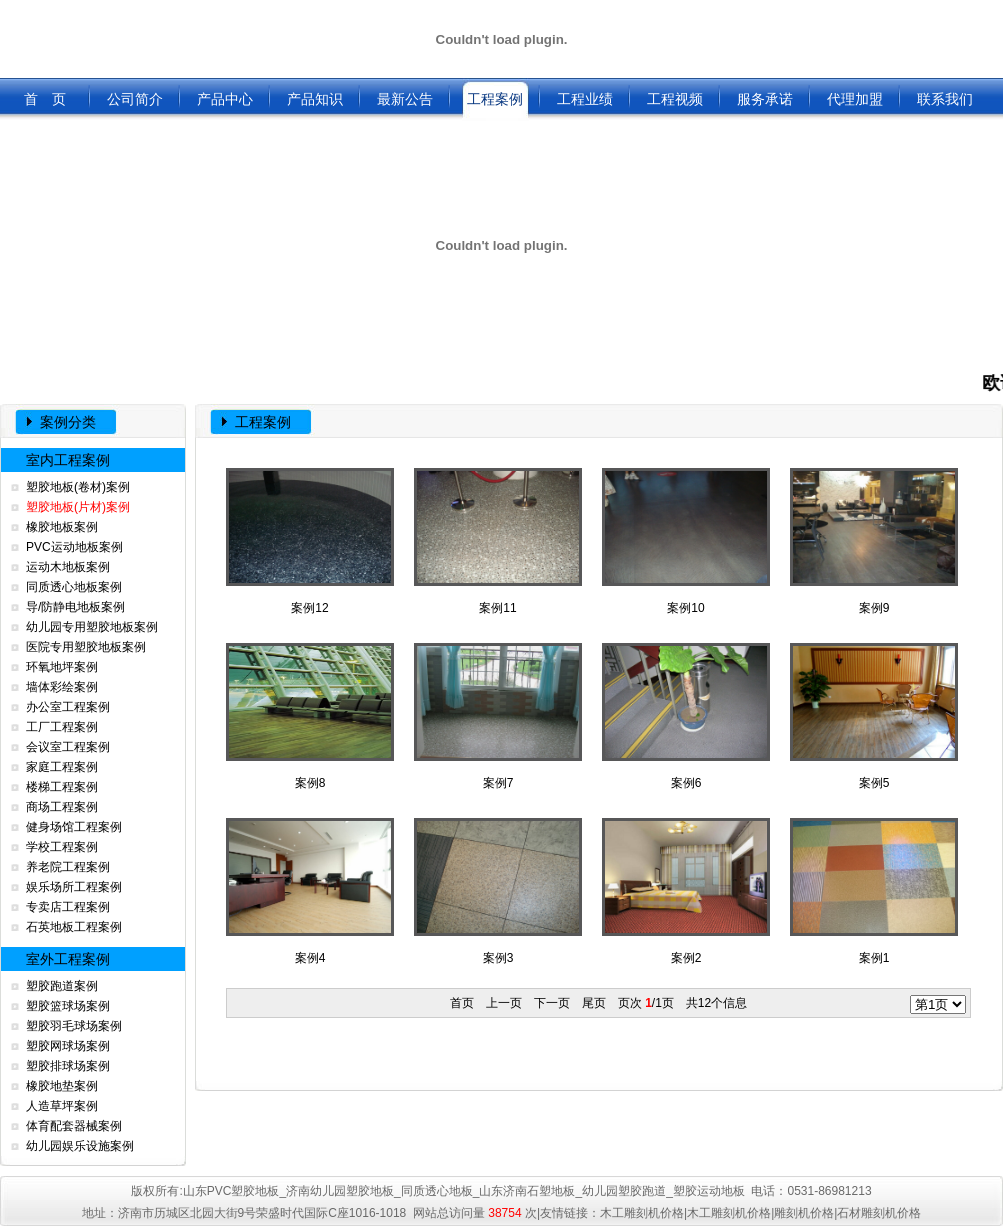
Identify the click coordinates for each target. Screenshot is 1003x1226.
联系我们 (945, 99)
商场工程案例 (62, 807)
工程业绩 (585, 99)
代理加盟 (855, 99)
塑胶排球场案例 (68, 1066)
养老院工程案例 (68, 867)
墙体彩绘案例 (62, 687)
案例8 (310, 716)
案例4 (310, 891)
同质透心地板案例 (74, 587)
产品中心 (225, 99)
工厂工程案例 (62, 727)
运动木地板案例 (68, 567)
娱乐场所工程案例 (74, 887)
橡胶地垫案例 (62, 1086)
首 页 (45, 99)
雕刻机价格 (804, 1213)
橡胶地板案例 (62, 527)
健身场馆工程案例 (74, 827)
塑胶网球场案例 (68, 1046)
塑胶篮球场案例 (68, 1006)
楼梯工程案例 (62, 787)
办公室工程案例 (68, 707)
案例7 (498, 716)
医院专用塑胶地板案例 (86, 647)
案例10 (686, 541)
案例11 (498, 541)
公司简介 (135, 99)
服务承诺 (765, 99)
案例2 (686, 891)
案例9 (874, 541)
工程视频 (675, 99)
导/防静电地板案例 (75, 607)
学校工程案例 (62, 847)
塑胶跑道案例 (62, 986)
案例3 (498, 891)
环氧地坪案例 (62, 667)
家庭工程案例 (62, 767)
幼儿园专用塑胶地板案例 (92, 627)
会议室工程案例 (68, 747)
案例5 (874, 716)
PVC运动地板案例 (74, 547)
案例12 (310, 541)
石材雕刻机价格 (879, 1213)
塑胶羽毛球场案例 (74, 1026)
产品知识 (315, 99)
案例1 (874, 891)
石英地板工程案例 (74, 927)
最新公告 (405, 99)
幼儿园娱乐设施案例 (80, 1146)
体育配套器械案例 (74, 1126)
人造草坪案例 (62, 1106)
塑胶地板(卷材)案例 (78, 487)
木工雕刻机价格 (642, 1213)
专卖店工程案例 (68, 907)
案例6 (686, 716)
